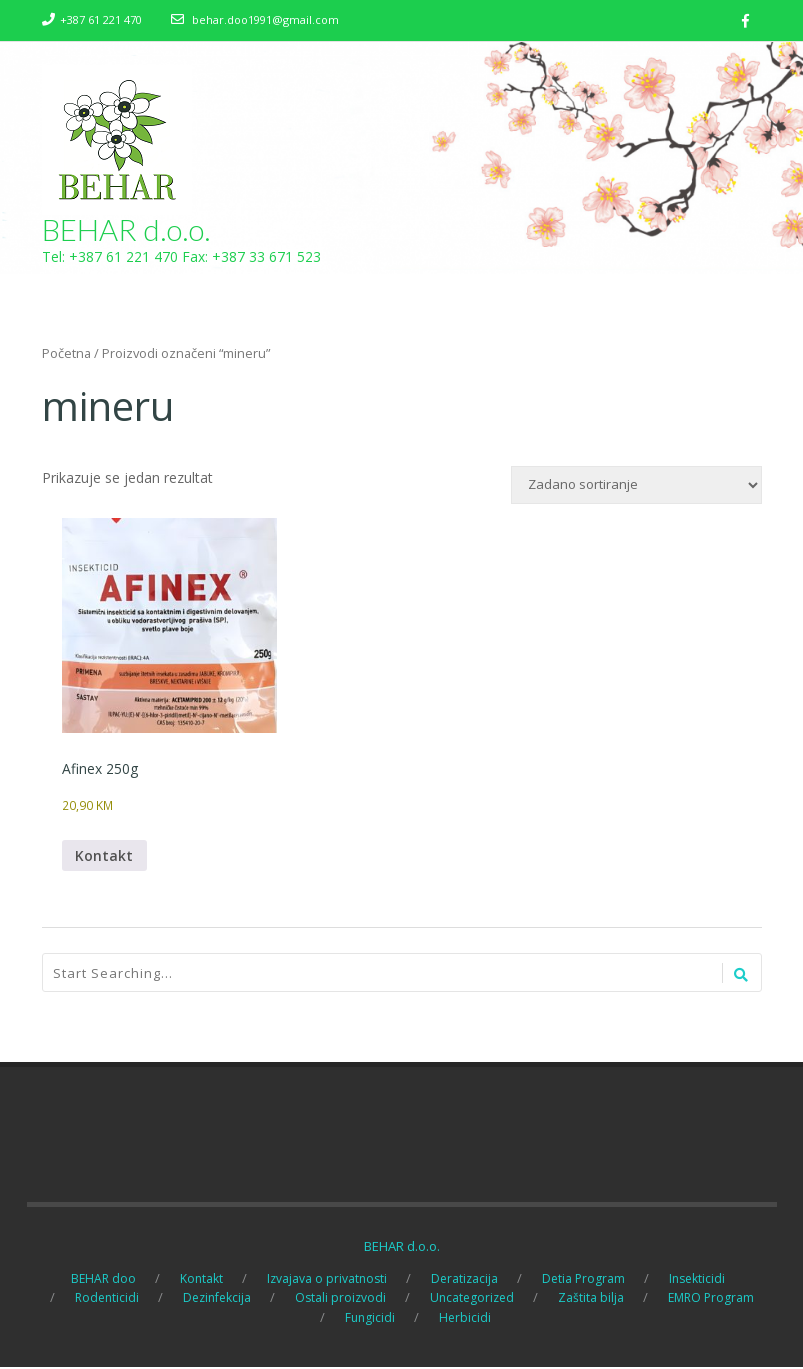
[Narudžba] (636, 486)
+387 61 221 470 (101, 19)
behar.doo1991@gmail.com (265, 19)
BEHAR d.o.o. (126, 230)
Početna (66, 354)
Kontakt (105, 857)
